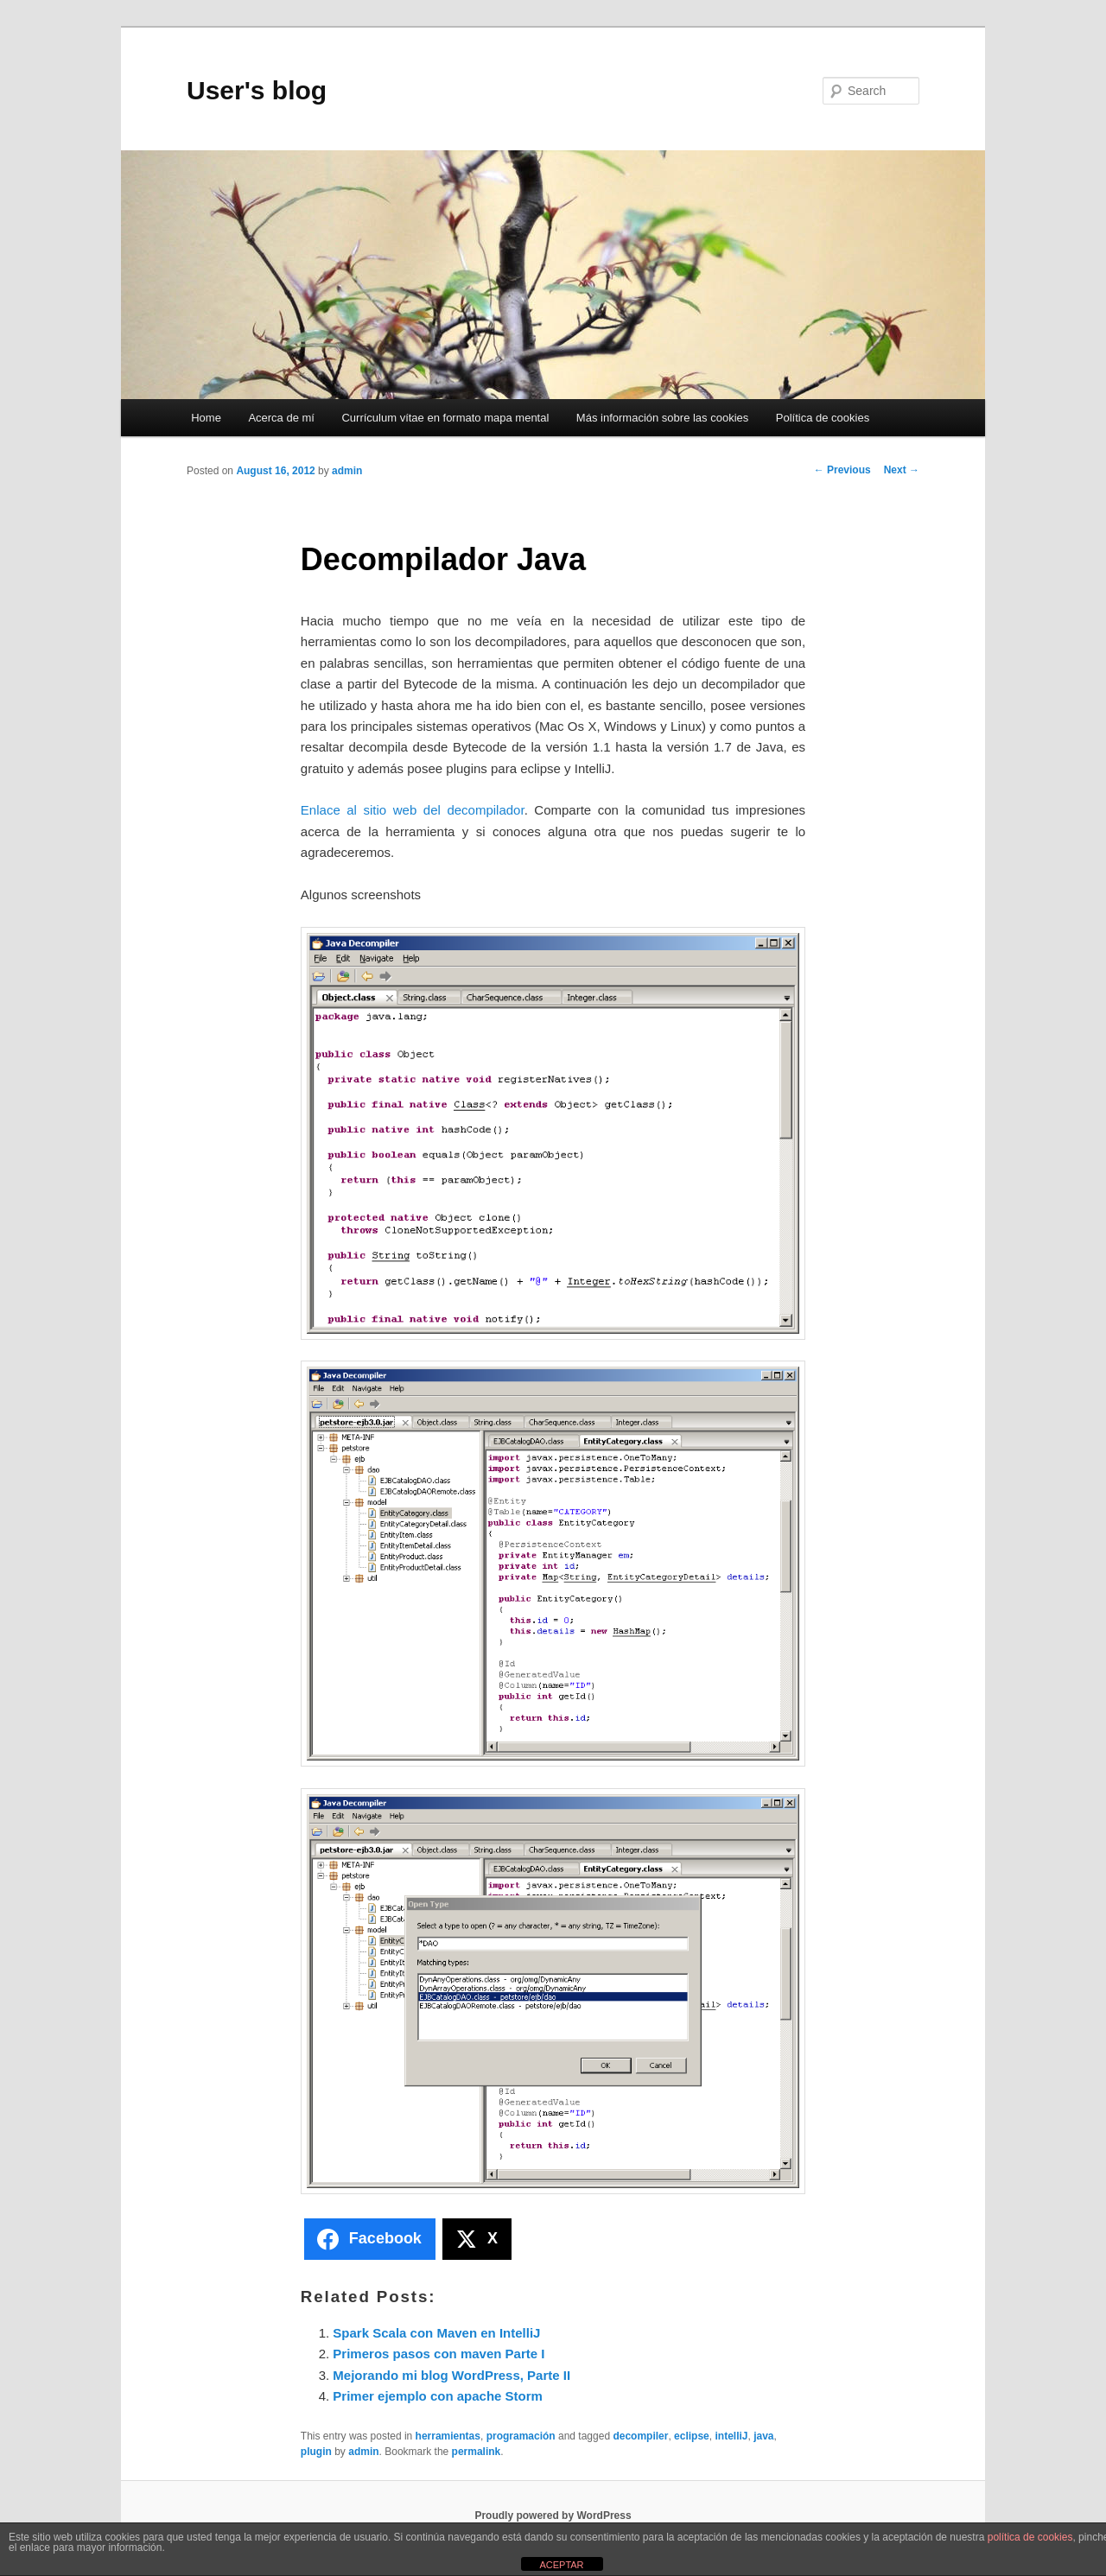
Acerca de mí (281, 417)
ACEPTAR (561, 2565)
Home (206, 417)
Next (901, 470)
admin (347, 471)
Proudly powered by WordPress (552, 2515)
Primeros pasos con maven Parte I (438, 2353)
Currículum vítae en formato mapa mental (445, 417)
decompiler (640, 2436)
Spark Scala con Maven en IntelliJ (436, 2332)
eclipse (691, 2436)
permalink (476, 2452)
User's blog (257, 90)
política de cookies (1030, 2537)
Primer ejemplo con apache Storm (438, 2396)
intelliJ (731, 2436)
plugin (316, 2452)
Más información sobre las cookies (662, 417)
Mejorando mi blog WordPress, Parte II (451, 2375)
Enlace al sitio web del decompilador (412, 810)
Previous (842, 470)
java (763, 2436)
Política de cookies (822, 417)
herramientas (448, 2436)
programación (521, 2436)
